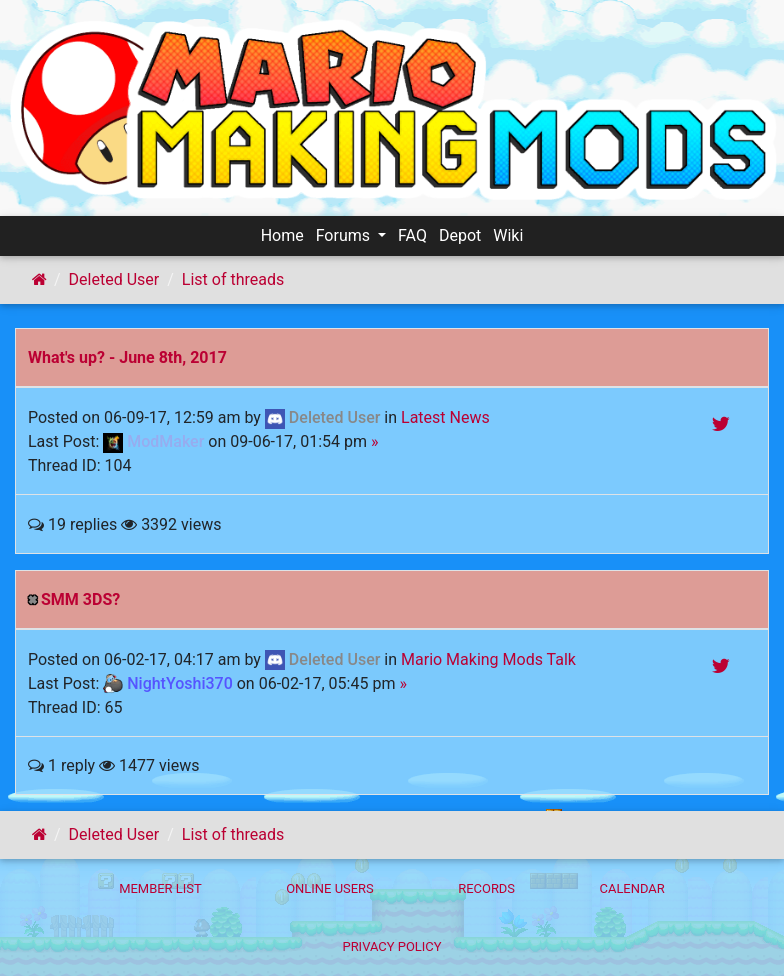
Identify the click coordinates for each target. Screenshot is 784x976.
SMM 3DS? (80, 599)
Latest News (445, 417)
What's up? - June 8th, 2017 (127, 357)
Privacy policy (391, 946)
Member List (160, 888)
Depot (460, 235)
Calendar (632, 888)
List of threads (233, 279)
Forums (345, 235)
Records (486, 888)
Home (282, 235)
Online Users (330, 888)
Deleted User (114, 279)
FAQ (412, 235)
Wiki (508, 235)
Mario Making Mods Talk (488, 659)
